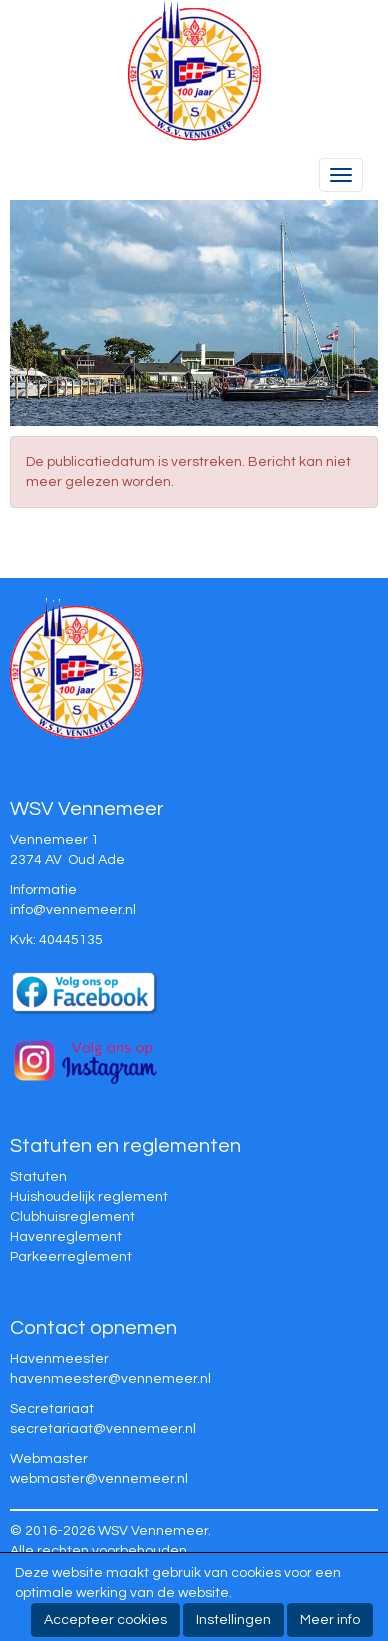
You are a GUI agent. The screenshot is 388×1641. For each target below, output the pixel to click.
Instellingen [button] (233, 1620)
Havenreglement (66, 1237)
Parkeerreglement (71, 1257)
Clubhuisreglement (72, 1217)
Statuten (38, 1177)
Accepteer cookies (105, 1620)
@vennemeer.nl (73, 910)
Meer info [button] (330, 1620)
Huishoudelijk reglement (89, 1197)
